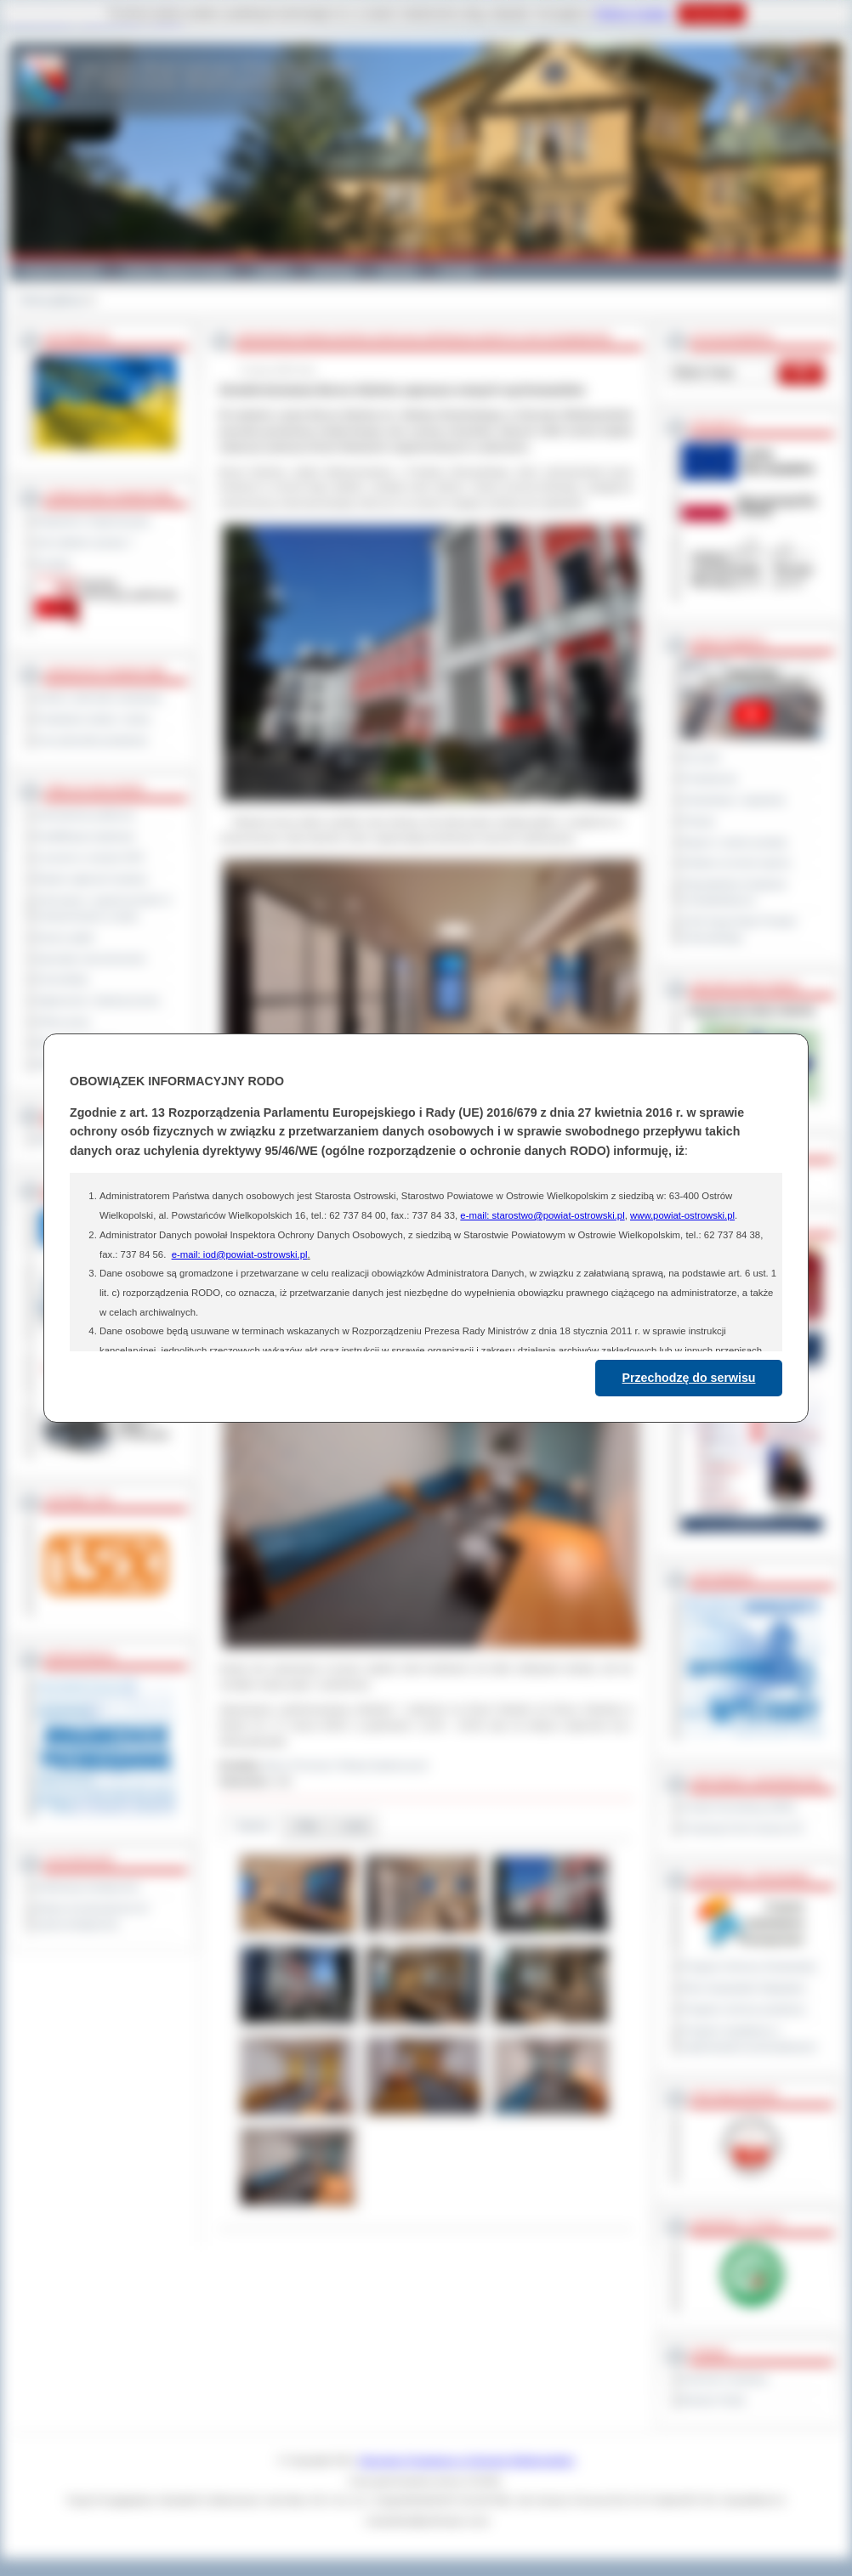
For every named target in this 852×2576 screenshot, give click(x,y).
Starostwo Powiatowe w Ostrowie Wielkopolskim (467, 2460)
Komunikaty (62, 979)
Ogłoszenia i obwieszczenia (97, 1000)
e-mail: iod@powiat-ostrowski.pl (240, 1254)
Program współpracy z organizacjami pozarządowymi (749, 2038)
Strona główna (51, 300)
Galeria (271, 270)
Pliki (307, 1826)
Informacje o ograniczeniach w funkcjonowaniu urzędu (104, 908)
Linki (354, 1826)
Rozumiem (711, 14)
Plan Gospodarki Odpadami (743, 1988)
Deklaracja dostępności (87, 1887)
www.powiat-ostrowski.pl (682, 1215)
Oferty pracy (63, 1022)
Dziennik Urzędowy (725, 2379)
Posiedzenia (709, 778)
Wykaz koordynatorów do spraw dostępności (92, 1916)
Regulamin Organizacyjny (93, 521)
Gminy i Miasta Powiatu (177, 270)
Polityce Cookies (632, 14)
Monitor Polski (713, 2400)
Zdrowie (397, 270)
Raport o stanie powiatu (734, 842)
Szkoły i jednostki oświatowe (99, 698)
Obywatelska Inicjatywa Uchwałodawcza (734, 892)
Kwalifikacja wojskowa (85, 836)
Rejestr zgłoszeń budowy (92, 879)
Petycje (698, 821)
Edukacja (334, 270)
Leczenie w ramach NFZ (90, 857)
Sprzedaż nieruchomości (91, 959)
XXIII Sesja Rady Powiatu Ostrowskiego (739, 929)
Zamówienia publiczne (85, 815)
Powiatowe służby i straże (93, 719)
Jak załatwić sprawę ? (84, 542)
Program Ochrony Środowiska (749, 1967)
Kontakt (457, 270)
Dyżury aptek (65, 937)
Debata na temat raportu (736, 863)
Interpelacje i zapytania (733, 800)
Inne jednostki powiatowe (92, 740)
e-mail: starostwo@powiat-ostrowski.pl (542, 1215)
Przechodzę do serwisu (689, 1377)
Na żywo (701, 757)
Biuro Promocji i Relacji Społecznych (347, 1765)
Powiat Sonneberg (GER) (738, 1807)
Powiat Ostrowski (60, 270)
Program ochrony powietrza (743, 2009)
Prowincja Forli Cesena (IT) (743, 1828)
